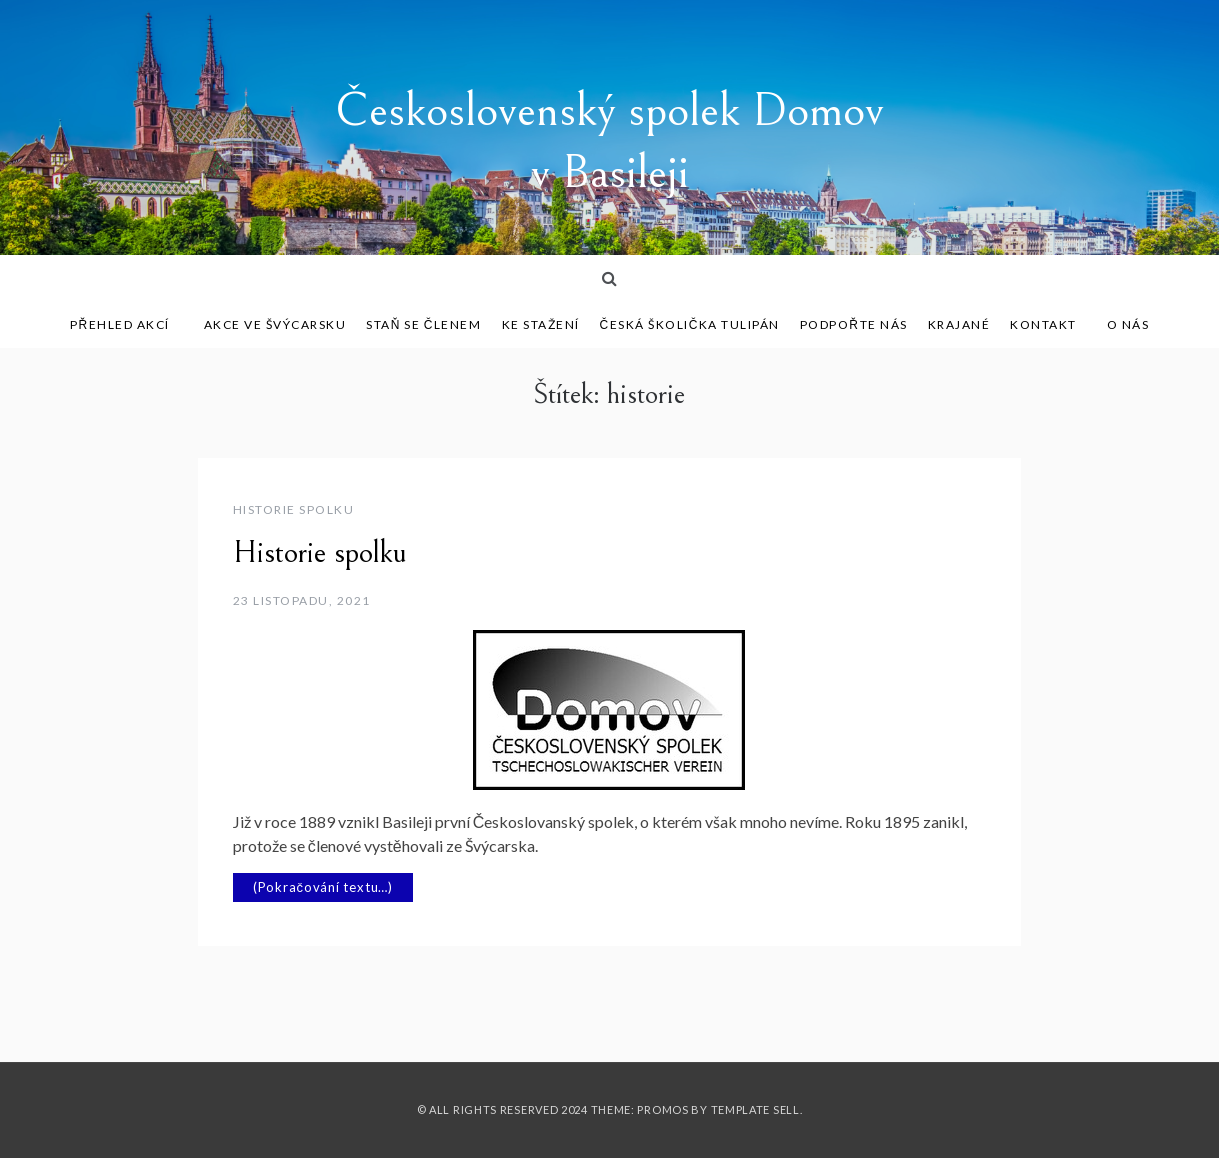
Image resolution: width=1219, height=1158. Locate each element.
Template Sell (755, 1109)
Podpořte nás (854, 324)
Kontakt (1043, 324)
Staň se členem (423, 324)
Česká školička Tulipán (690, 324)
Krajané (959, 324)
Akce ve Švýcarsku (275, 324)
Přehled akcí (127, 324)
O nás (1128, 324)
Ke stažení (541, 324)
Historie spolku (294, 509)
